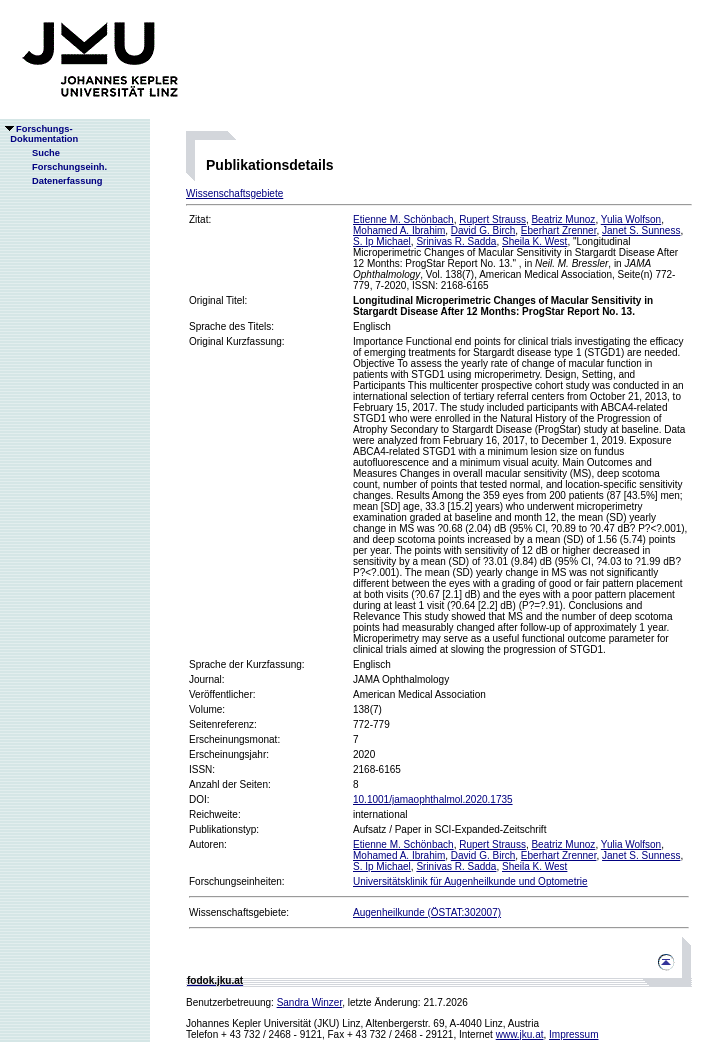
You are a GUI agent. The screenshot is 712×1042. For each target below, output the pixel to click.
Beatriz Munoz (563, 219)
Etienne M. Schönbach (403, 219)
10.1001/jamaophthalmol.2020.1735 (433, 799)
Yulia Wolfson (631, 219)
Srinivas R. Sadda (456, 241)
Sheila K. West (534, 241)
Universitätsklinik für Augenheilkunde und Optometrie (470, 881)
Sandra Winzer (310, 1002)
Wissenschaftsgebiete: (239, 912)
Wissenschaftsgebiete (234, 193)
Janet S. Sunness (641, 230)
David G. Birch (483, 230)
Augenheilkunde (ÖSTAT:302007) (427, 912)
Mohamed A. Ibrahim (399, 230)
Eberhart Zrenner (559, 230)
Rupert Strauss (492, 219)
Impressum (573, 1034)
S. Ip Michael (382, 241)
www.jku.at (520, 1034)
